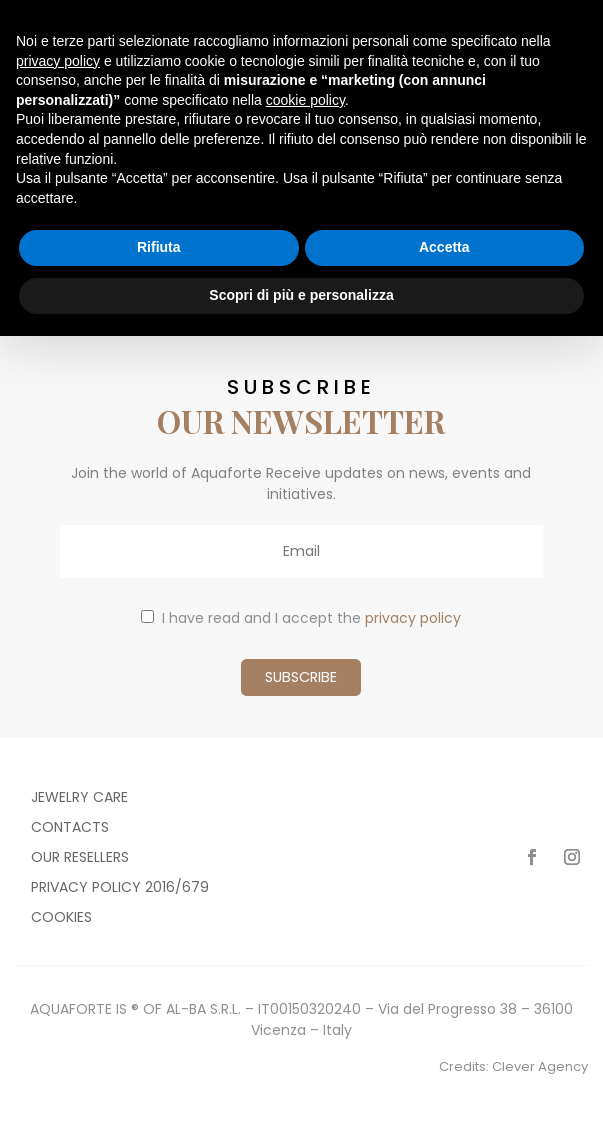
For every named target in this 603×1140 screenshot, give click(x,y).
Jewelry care (79, 798)
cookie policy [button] (305, 100)
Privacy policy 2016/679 (120, 888)
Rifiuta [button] (159, 247)
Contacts (70, 828)
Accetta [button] (444, 247)
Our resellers (80, 858)
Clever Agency (540, 1066)
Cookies (61, 918)
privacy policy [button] (58, 61)
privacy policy (413, 618)
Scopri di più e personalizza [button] (301, 295)
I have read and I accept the (301, 618)
